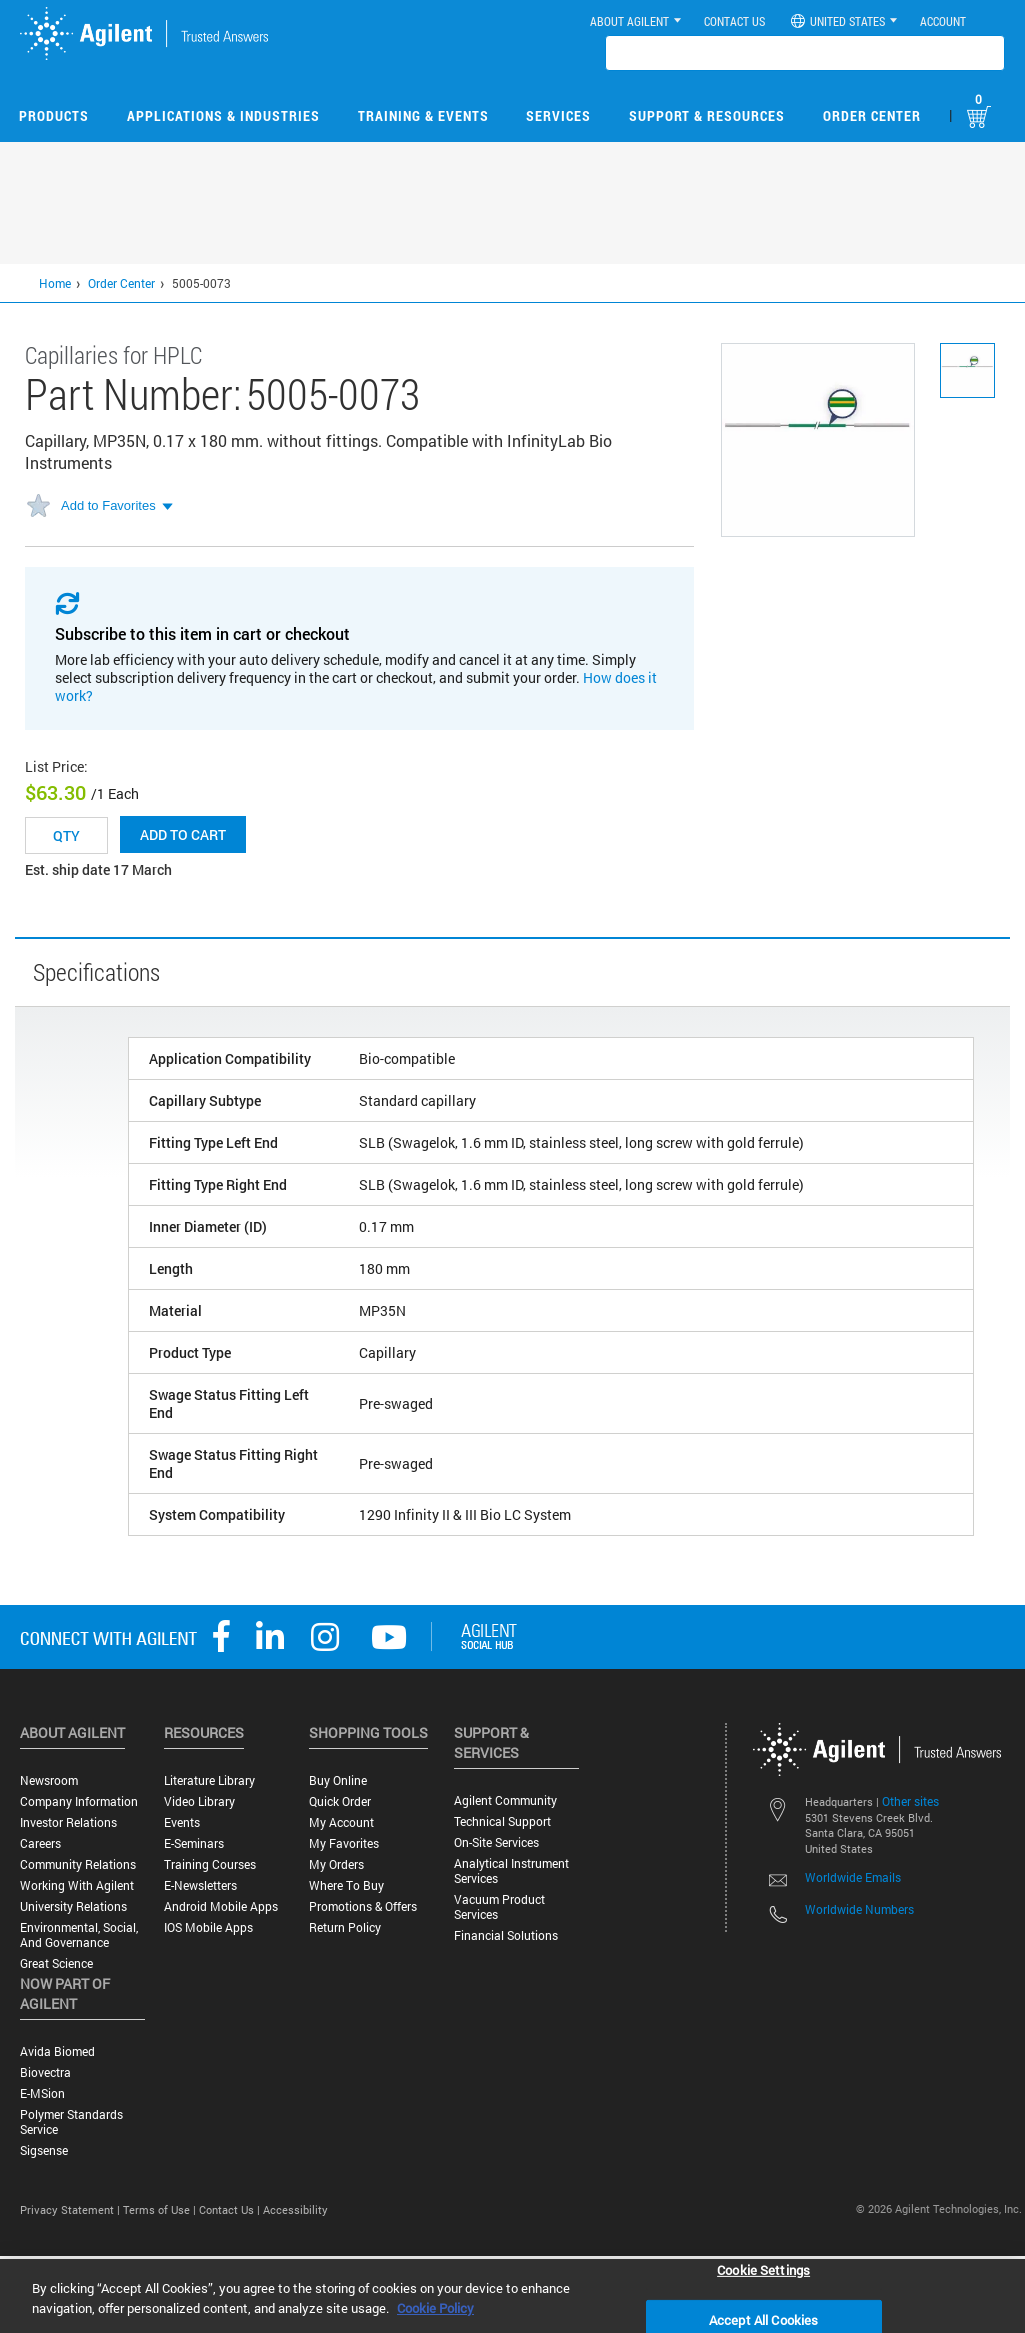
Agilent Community (505, 1800)
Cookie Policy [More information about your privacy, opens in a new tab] (435, 2308)
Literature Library (209, 1780)
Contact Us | (231, 2209)
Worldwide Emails (853, 1877)
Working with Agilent (77, 1885)
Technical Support (502, 1821)
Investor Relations (68, 1822)
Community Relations (78, 1864)
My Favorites (344, 1843)
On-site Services (496, 1842)
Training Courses (210, 1864)
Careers (40, 1843)
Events (182, 1822)
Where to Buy (346, 1885)
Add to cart (183, 834)
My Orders (336, 1864)
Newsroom (49, 1780)
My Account (341, 1822)
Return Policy (345, 1927)
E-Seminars (194, 1843)
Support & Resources (707, 115)
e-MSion (42, 2093)
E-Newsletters (200, 1885)
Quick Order (340, 1801)
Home (55, 283)
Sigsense (44, 2150)
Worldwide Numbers (859, 1909)
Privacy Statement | (71, 2209)
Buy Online (338, 1780)
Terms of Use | (161, 2209)
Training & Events (423, 115)
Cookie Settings (763, 2269)
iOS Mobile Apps (208, 1927)
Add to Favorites (108, 505)
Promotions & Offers (363, 1906)
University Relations (73, 1906)
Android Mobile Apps (221, 1906)
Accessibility (295, 2209)
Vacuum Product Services (499, 1907)
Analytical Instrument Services (511, 1871)
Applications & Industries (223, 115)
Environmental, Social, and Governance (79, 1935)
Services (558, 115)
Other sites (910, 1801)
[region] (512, 2296)
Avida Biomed (57, 2051)
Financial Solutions (506, 1935)
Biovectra (45, 2072)
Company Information (79, 1801)
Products (54, 115)
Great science (56, 1963)
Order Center (872, 115)
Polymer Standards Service (71, 2122)
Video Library (199, 1801)
